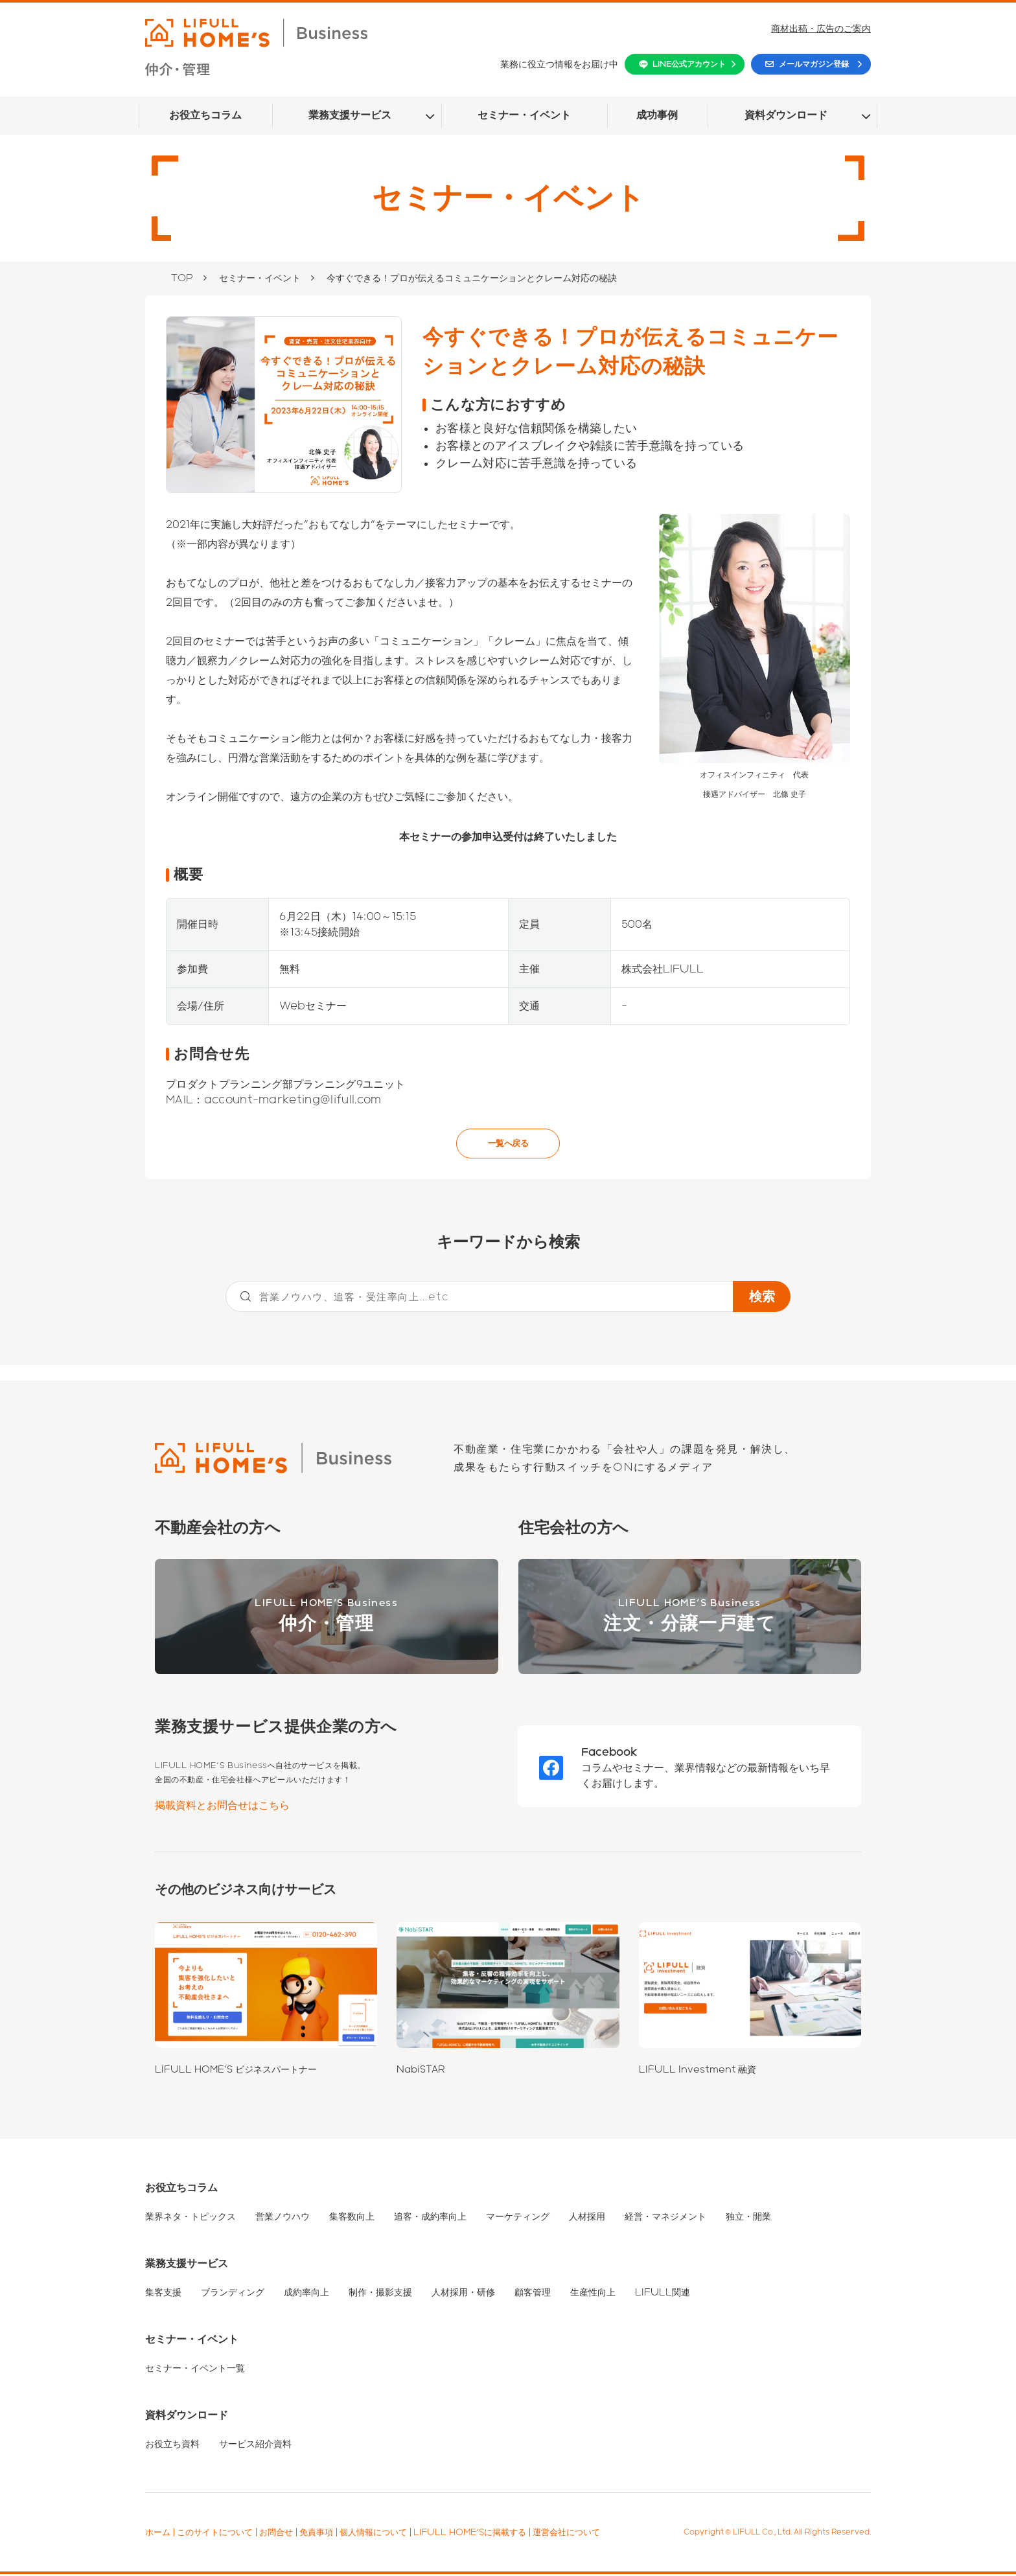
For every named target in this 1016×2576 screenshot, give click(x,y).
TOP (182, 278)
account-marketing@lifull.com (293, 1099)
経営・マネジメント (665, 2218)
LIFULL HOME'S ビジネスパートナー (236, 2071)
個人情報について (373, 2534)
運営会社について (566, 2534)
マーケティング (517, 2218)
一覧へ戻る (508, 1143)
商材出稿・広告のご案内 (821, 28)
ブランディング (232, 2294)
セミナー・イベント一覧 (195, 2370)
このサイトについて (215, 2534)
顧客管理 (532, 2294)
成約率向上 (306, 2294)
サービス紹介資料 (255, 2446)
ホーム (157, 2534)
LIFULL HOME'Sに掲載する (469, 2534)
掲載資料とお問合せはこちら (222, 1807)
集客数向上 (352, 2218)
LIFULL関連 (662, 2294)
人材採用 (587, 2218)
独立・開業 (748, 2218)
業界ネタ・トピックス (190, 2218)
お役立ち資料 (172, 2446)
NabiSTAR (421, 2071)
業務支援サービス (349, 115)
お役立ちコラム (205, 115)
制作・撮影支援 (380, 2294)
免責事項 (316, 2534)
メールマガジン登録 (814, 64)
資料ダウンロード (786, 115)
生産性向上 (593, 2294)
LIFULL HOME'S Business (326, 1619)
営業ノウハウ (282, 2218)
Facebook (609, 1753)
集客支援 (163, 2294)
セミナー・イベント (524, 115)
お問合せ (276, 2534)
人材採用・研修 (463, 2294)
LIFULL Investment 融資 (698, 2071)
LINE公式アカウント (689, 64)
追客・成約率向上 (430, 2218)
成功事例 (657, 115)
